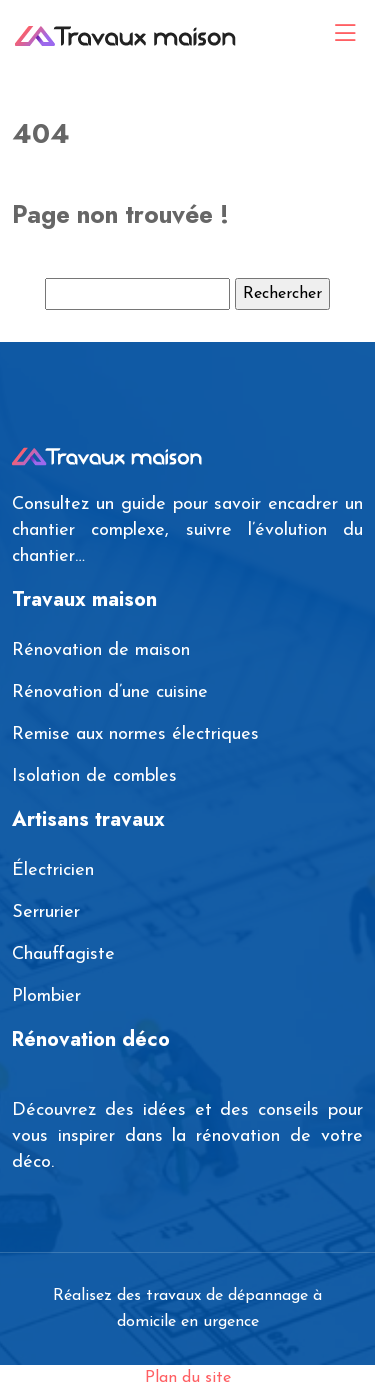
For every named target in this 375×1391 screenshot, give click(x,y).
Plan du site (188, 1378)
